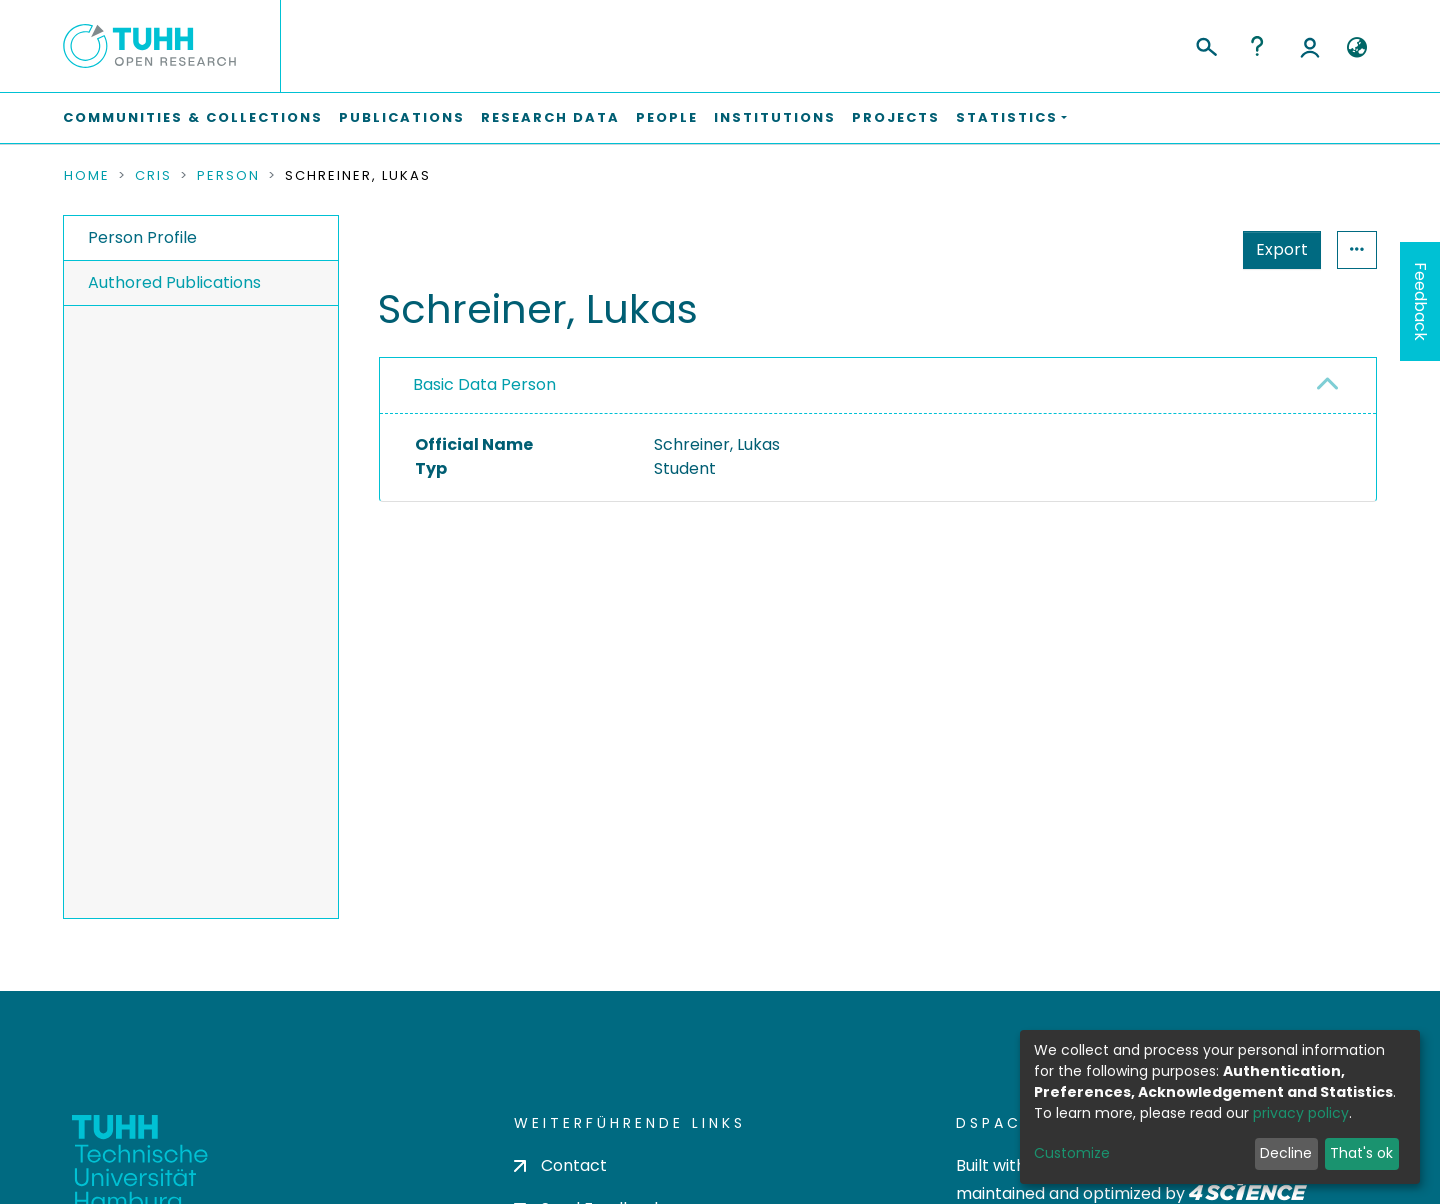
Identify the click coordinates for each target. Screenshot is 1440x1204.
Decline (1286, 1153)
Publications (402, 117)
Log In (1310, 46)
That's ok (1361, 1153)
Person (228, 176)
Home (87, 176)
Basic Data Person (484, 384)
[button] (1356, 48)
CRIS (153, 176)
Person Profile (142, 237)
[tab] (878, 386)
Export (1184, 249)
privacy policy (1301, 1113)
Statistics (1276, 249)
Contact (560, 1165)
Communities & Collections (193, 117)
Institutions (775, 117)
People (667, 117)
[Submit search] (1205, 44)
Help (1257, 46)
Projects (896, 117)
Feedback (1420, 301)
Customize (1072, 1153)
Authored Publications (174, 282)
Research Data (550, 117)
